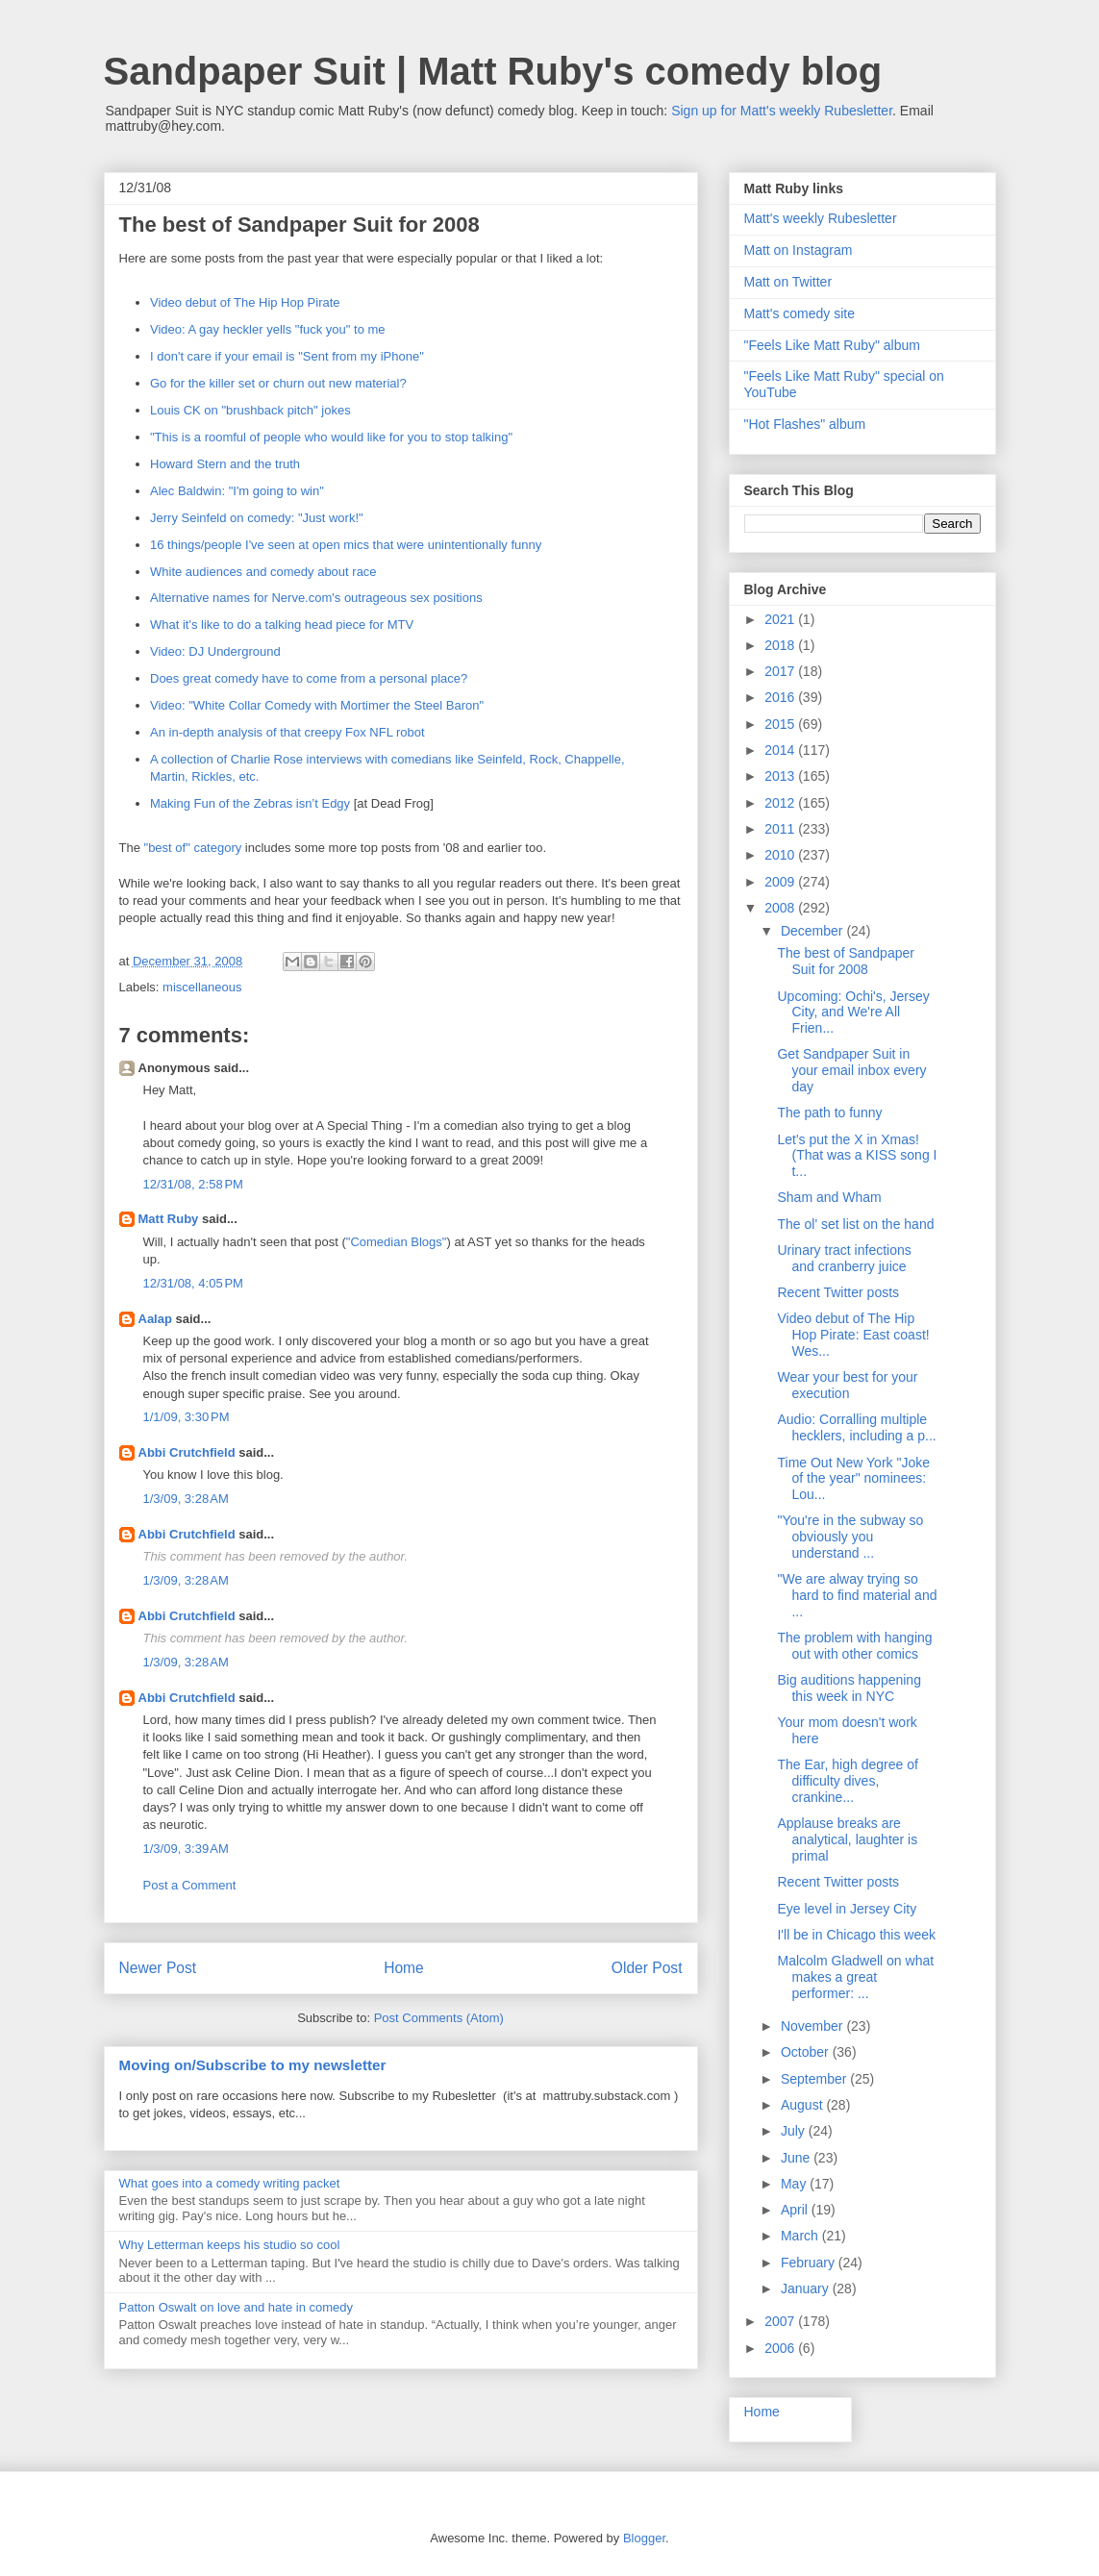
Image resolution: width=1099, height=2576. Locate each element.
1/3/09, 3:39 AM (186, 1848)
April (796, 2209)
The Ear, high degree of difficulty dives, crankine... (847, 1781)
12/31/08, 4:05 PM (193, 1283)
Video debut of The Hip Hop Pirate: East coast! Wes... (853, 1335)
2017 (781, 671)
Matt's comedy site (800, 313)
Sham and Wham (829, 1197)
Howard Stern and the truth (225, 464)
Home (404, 1968)
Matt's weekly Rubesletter (820, 218)
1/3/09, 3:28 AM (186, 1498)
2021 (781, 619)
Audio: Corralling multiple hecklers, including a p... (856, 1427)
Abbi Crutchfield (187, 1452)
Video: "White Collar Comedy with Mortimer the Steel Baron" (317, 705)
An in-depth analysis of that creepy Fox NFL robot (287, 732)
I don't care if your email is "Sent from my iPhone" (287, 356)
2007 (781, 2321)
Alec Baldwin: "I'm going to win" (237, 491)
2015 (781, 724)
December (813, 930)
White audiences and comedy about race (263, 571)
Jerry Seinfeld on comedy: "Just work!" (256, 518)
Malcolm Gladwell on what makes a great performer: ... (855, 1977)
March (801, 2235)
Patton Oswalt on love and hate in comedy (236, 2307)
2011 (781, 829)
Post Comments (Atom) (439, 2018)
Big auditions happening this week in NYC (848, 1688)
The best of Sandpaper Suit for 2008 (845, 961)
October (807, 2052)
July (795, 2130)
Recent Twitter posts (838, 1292)
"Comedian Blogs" (396, 1242)
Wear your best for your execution (847, 1385)
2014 (781, 750)
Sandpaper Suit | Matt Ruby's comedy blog (493, 71)
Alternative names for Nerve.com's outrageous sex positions (316, 597)
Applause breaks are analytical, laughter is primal (847, 1839)
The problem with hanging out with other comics (854, 1646)
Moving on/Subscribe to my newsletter (253, 2065)
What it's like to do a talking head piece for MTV (281, 624)
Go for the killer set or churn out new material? (278, 383)
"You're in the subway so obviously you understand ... (850, 1537)
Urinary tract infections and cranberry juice (844, 1258)
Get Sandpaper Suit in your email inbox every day (851, 1070)
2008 (781, 907)
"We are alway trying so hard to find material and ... (857, 1595)
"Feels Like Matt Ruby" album (832, 345)
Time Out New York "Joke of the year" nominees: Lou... (853, 1479)
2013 (781, 776)
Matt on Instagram (798, 250)
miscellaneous (201, 987)
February (809, 2262)
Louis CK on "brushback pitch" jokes (250, 410)
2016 (781, 697)
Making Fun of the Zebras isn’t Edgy (250, 803)
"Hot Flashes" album (805, 424)
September (815, 2079)
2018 (781, 645)
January (807, 2288)
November (813, 2026)
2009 (781, 881)
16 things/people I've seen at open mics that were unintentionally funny (345, 545)
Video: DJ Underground (215, 651)
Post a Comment (190, 1885)
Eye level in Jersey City (846, 1908)
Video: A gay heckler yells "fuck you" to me (268, 329)
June (797, 2157)
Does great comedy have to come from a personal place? (308, 678)
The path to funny (829, 1112)
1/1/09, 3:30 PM (186, 1417)
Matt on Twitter (788, 281)
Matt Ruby (168, 1219)
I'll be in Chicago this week (856, 1934)
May (795, 2183)
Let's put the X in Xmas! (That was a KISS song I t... (857, 1156)
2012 (781, 803)
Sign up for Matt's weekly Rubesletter (781, 110)
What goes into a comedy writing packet (229, 2183)
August (803, 2105)
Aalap (155, 1319)
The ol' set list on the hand (855, 1224)
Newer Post (158, 1968)
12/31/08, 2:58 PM (193, 1184)
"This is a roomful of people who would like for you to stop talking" (331, 437)
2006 (781, 2348)
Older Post (647, 1968)
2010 (781, 855)
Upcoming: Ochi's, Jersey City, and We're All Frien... (853, 1012)
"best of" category (193, 847)
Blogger (644, 2538)
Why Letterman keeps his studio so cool (229, 2245)
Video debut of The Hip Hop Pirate (245, 302)
